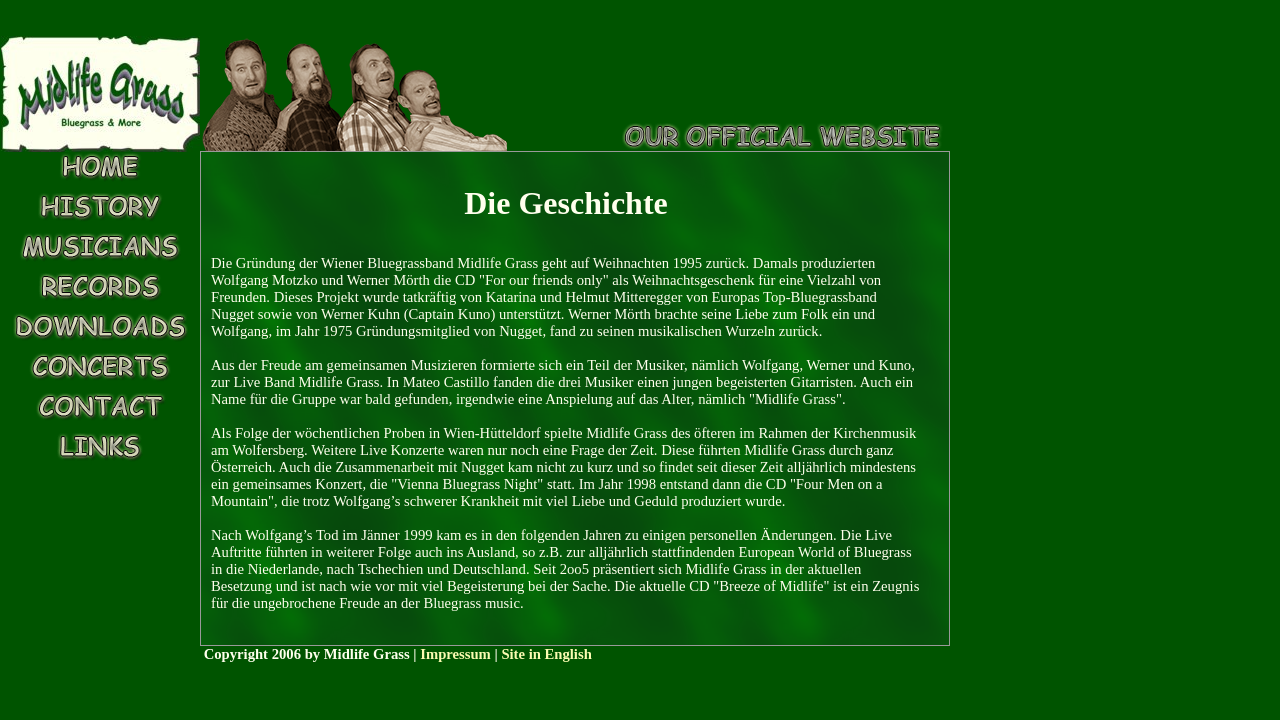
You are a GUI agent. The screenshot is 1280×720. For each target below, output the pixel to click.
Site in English (546, 654)
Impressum (455, 654)
